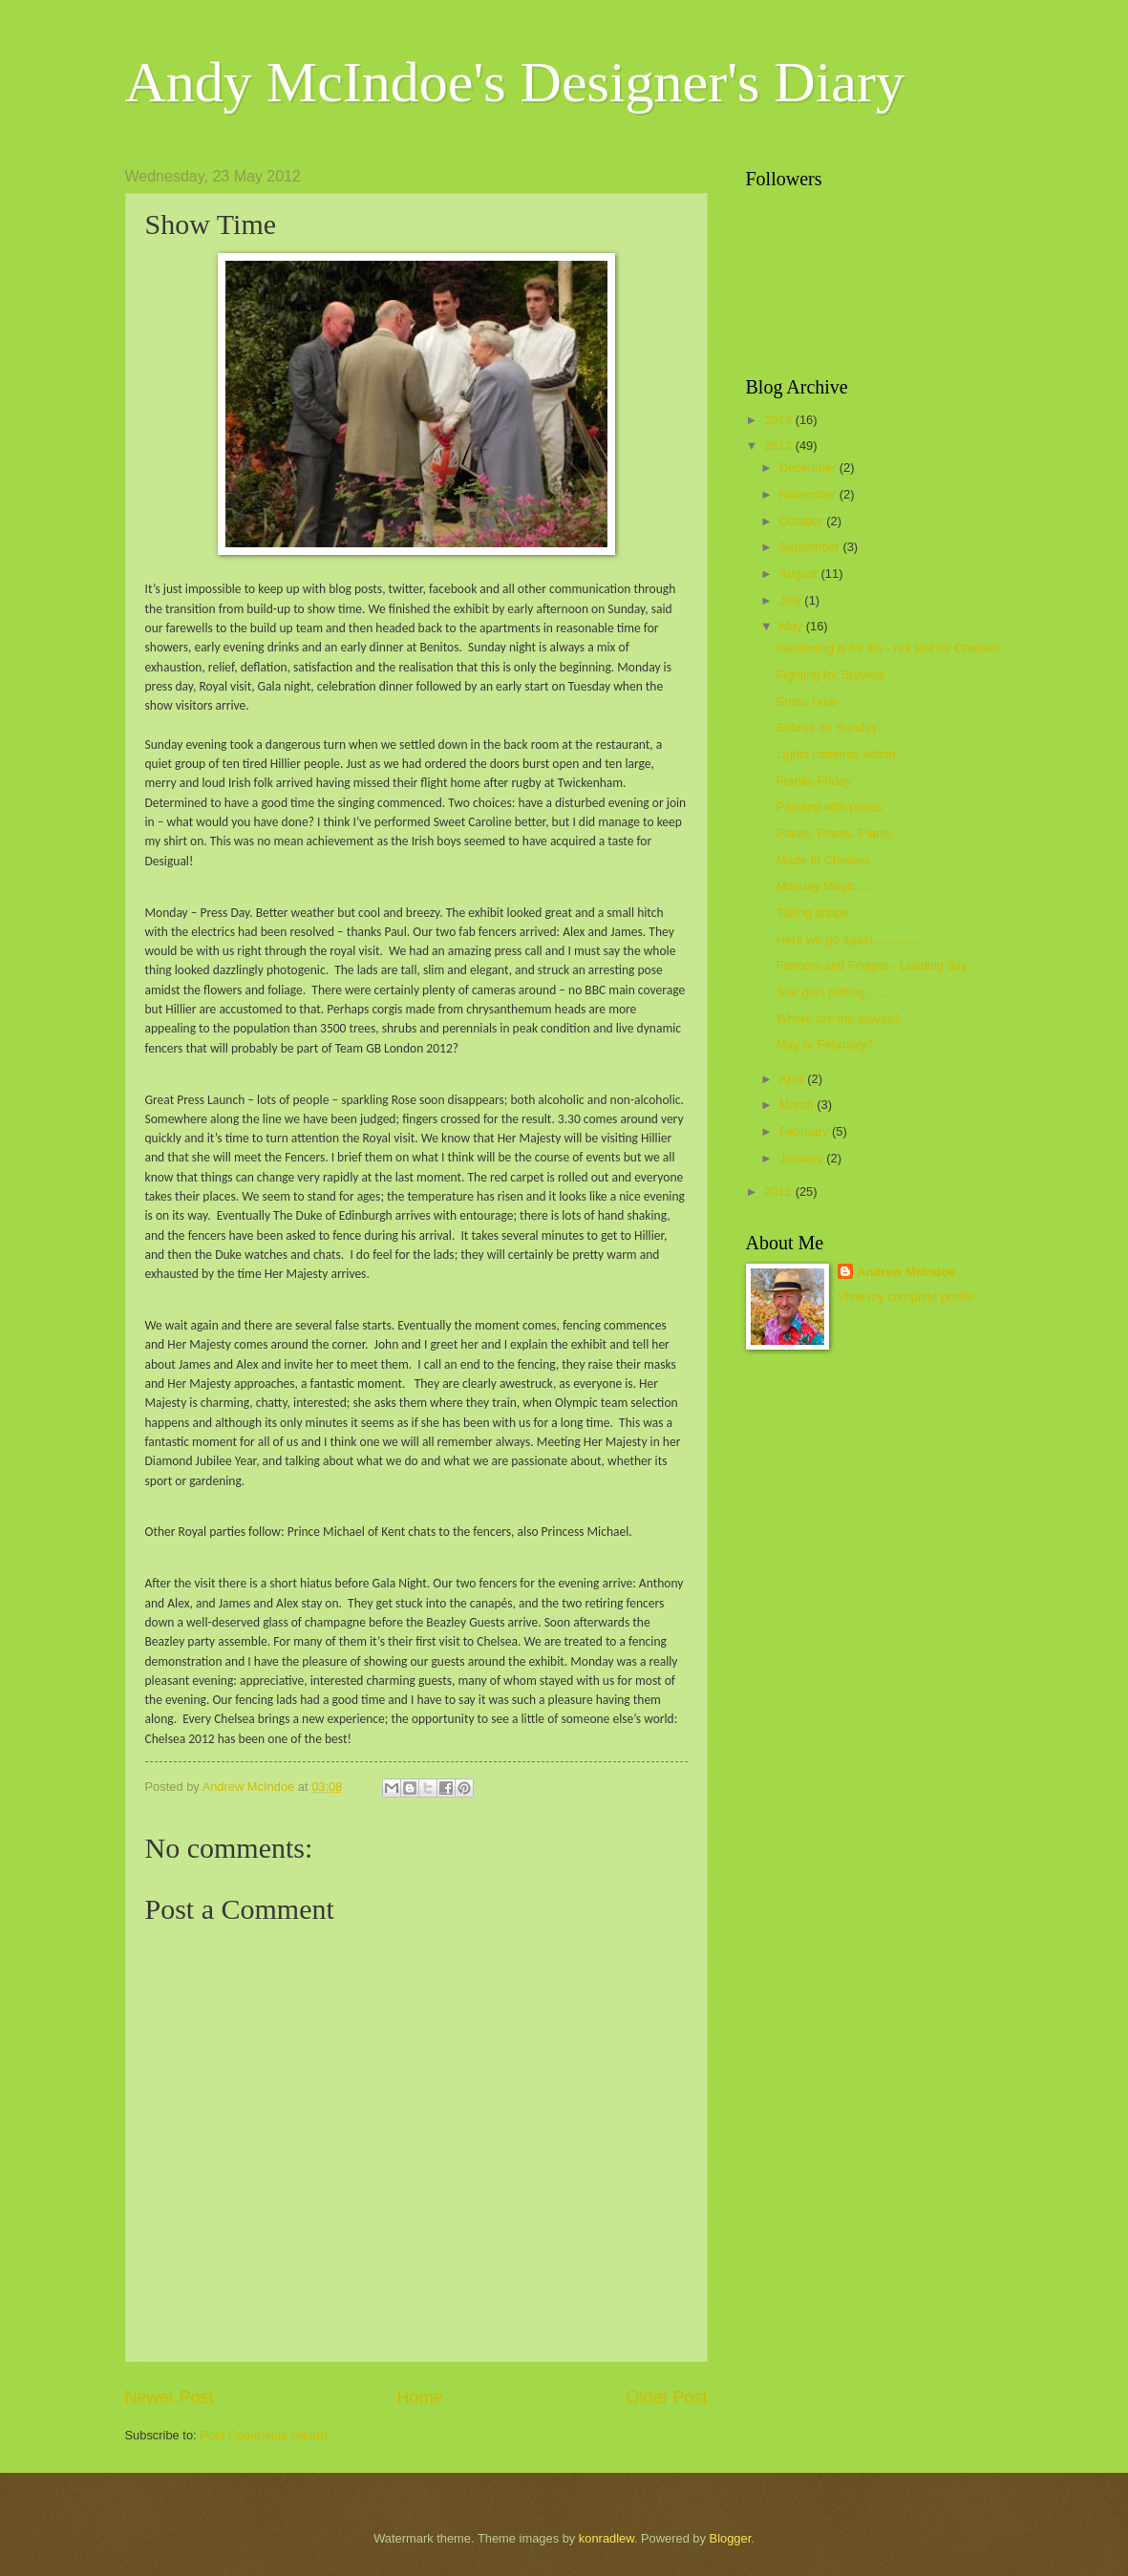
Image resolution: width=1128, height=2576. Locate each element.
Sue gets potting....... (833, 992)
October (802, 521)
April (793, 1079)
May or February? (825, 1044)
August (800, 573)
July (791, 600)
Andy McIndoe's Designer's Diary (515, 82)
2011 (779, 1191)
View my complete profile (906, 1296)
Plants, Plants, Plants (835, 833)
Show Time (807, 701)
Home (419, 2397)
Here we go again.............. (849, 939)
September (811, 547)
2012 (779, 445)
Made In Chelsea (823, 860)
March (798, 1104)
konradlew (606, 2538)
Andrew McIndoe (906, 1272)
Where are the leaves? (839, 1018)
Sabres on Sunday (827, 727)
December (809, 467)
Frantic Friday (814, 781)
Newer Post (169, 2397)
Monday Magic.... (823, 886)
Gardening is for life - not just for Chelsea (888, 648)
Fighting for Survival (831, 675)
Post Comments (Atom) (264, 2435)
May (792, 626)
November (809, 494)
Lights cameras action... (841, 754)
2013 (779, 420)
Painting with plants (830, 806)
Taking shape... (818, 912)
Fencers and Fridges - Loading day (872, 965)
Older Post (666, 2397)
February (805, 1131)
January (802, 1158)
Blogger (731, 2538)
